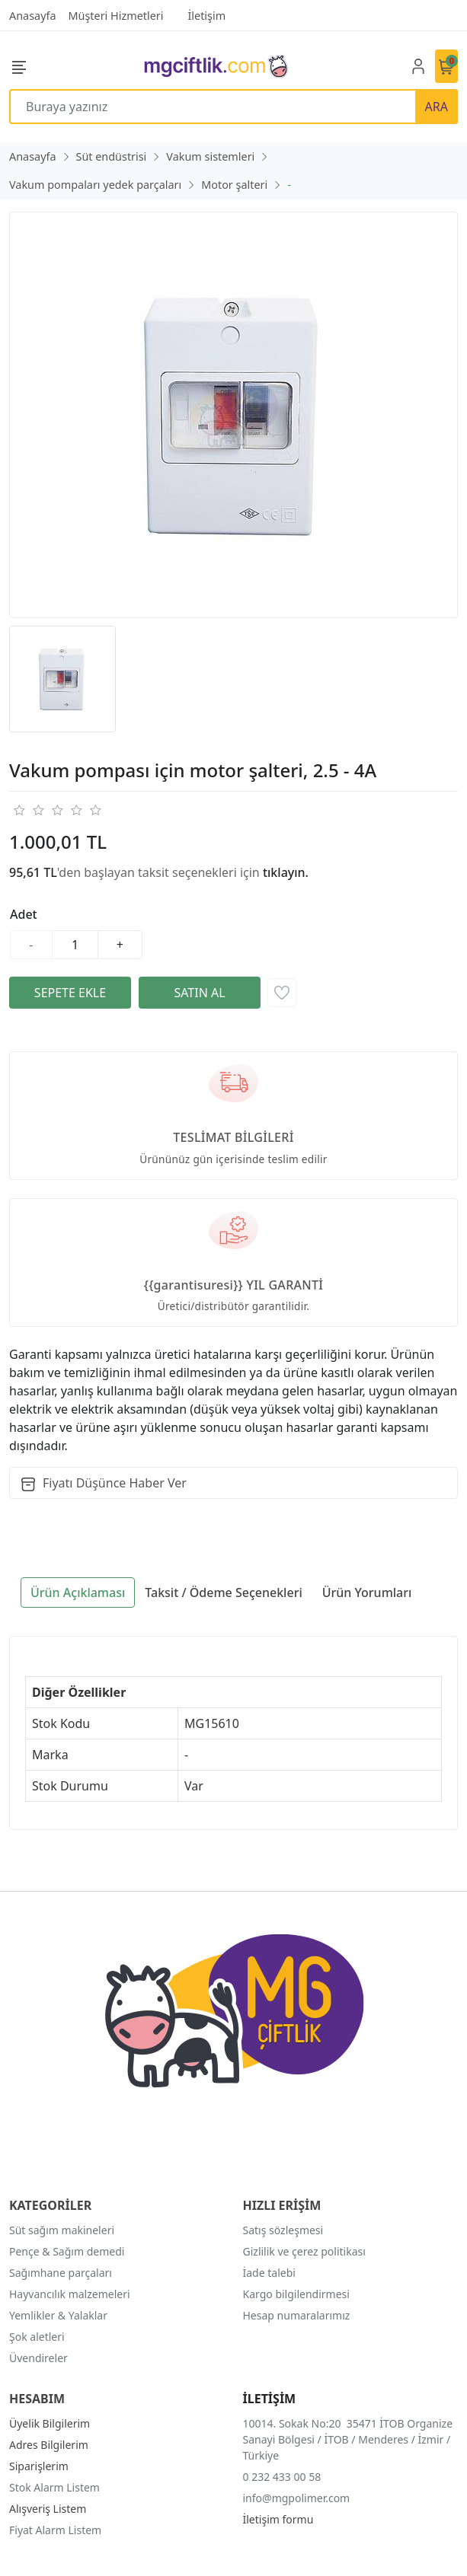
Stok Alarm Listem (54, 2487)
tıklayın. (286, 872)
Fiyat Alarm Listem (55, 2530)
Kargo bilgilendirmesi (296, 2294)
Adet (23, 914)
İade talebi (269, 2272)
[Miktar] (75, 944)
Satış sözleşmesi (283, 2230)
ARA (436, 106)
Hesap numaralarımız (296, 2315)
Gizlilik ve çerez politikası (304, 2251)
